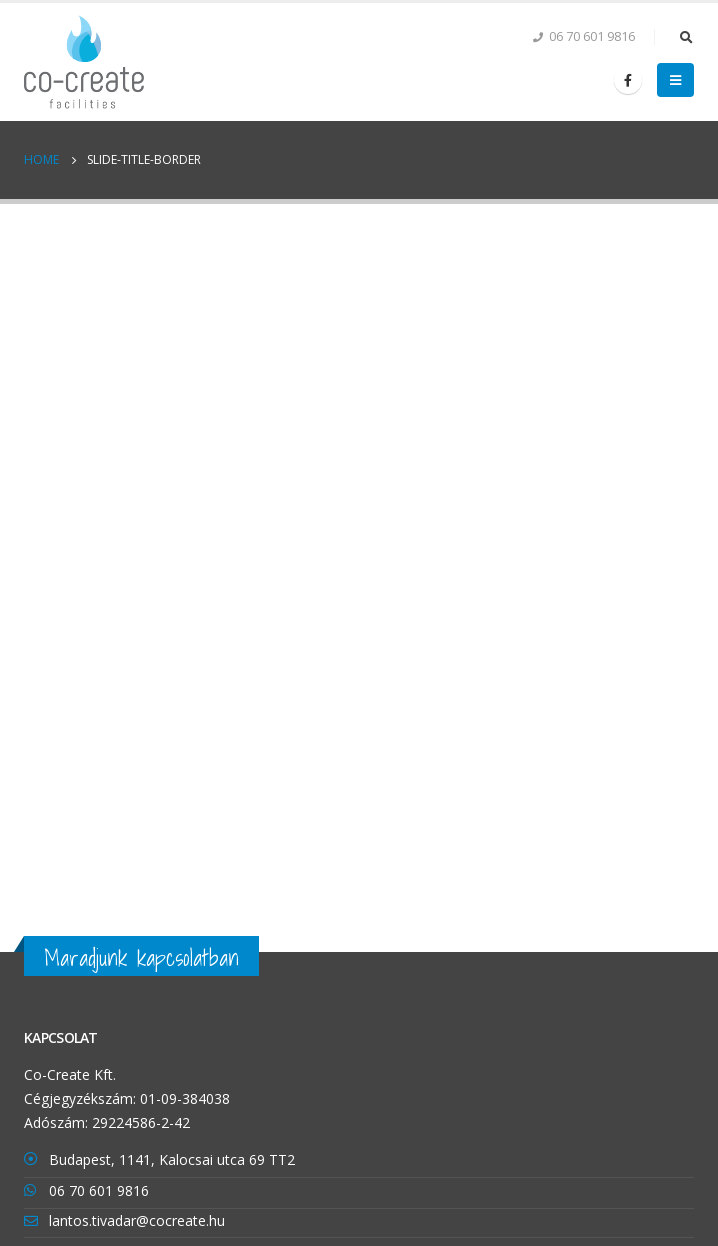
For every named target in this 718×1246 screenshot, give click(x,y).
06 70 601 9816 (99, 1190)
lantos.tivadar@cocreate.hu (137, 1220)
